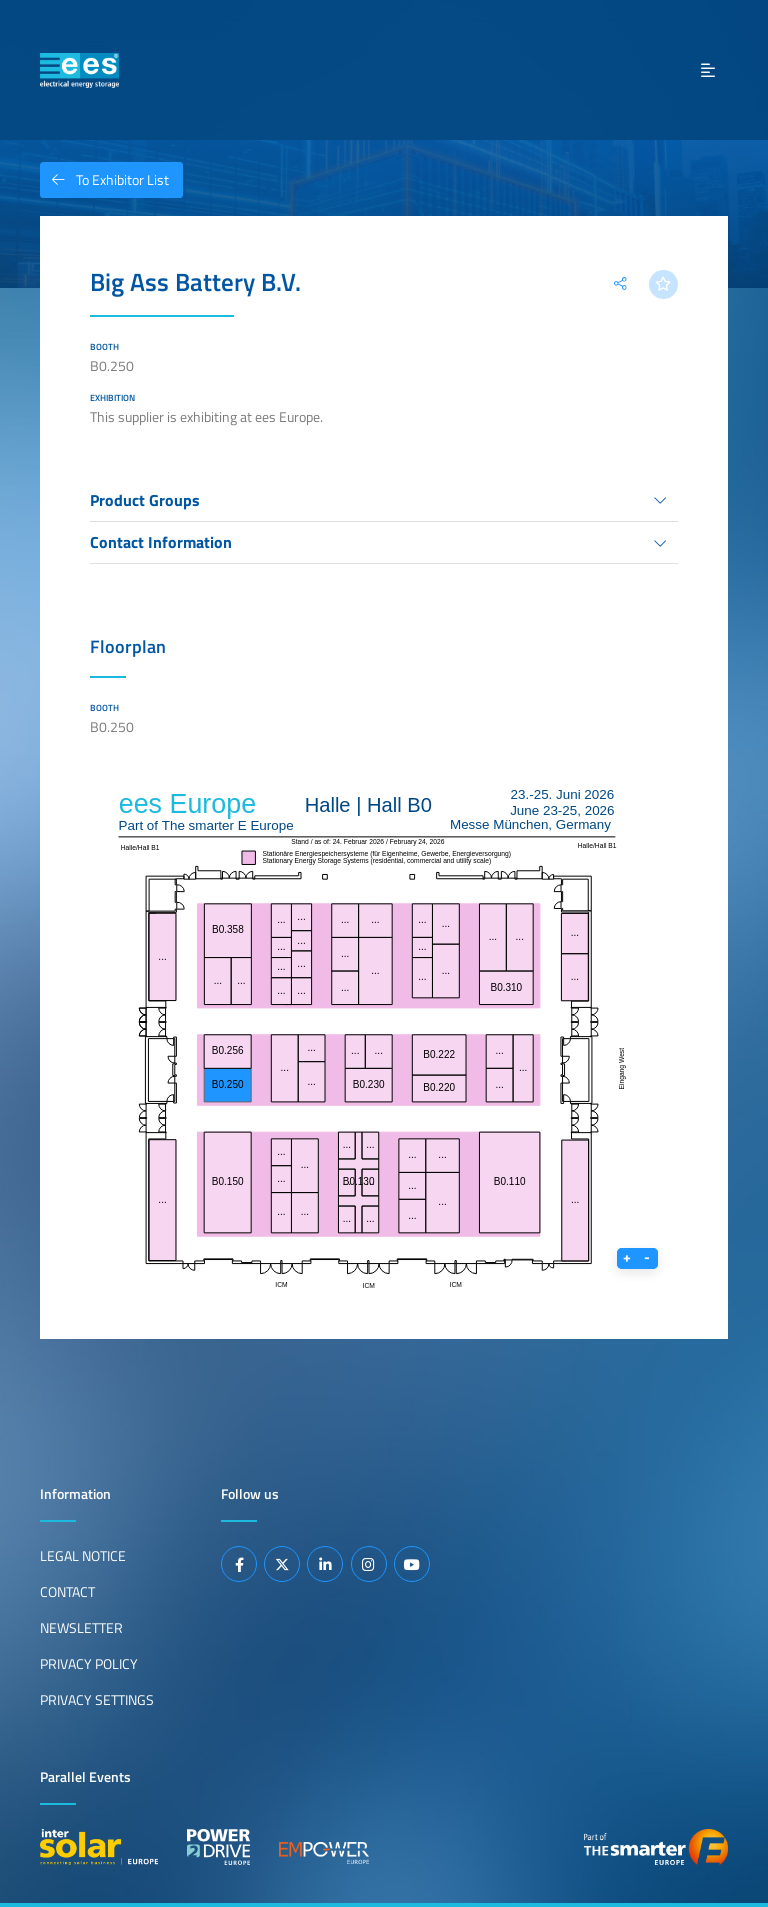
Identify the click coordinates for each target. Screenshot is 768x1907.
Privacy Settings (97, 1700)
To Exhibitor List (104, 180)
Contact (67, 1592)
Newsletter (81, 1628)
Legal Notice (83, 1556)
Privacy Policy (89, 1664)
